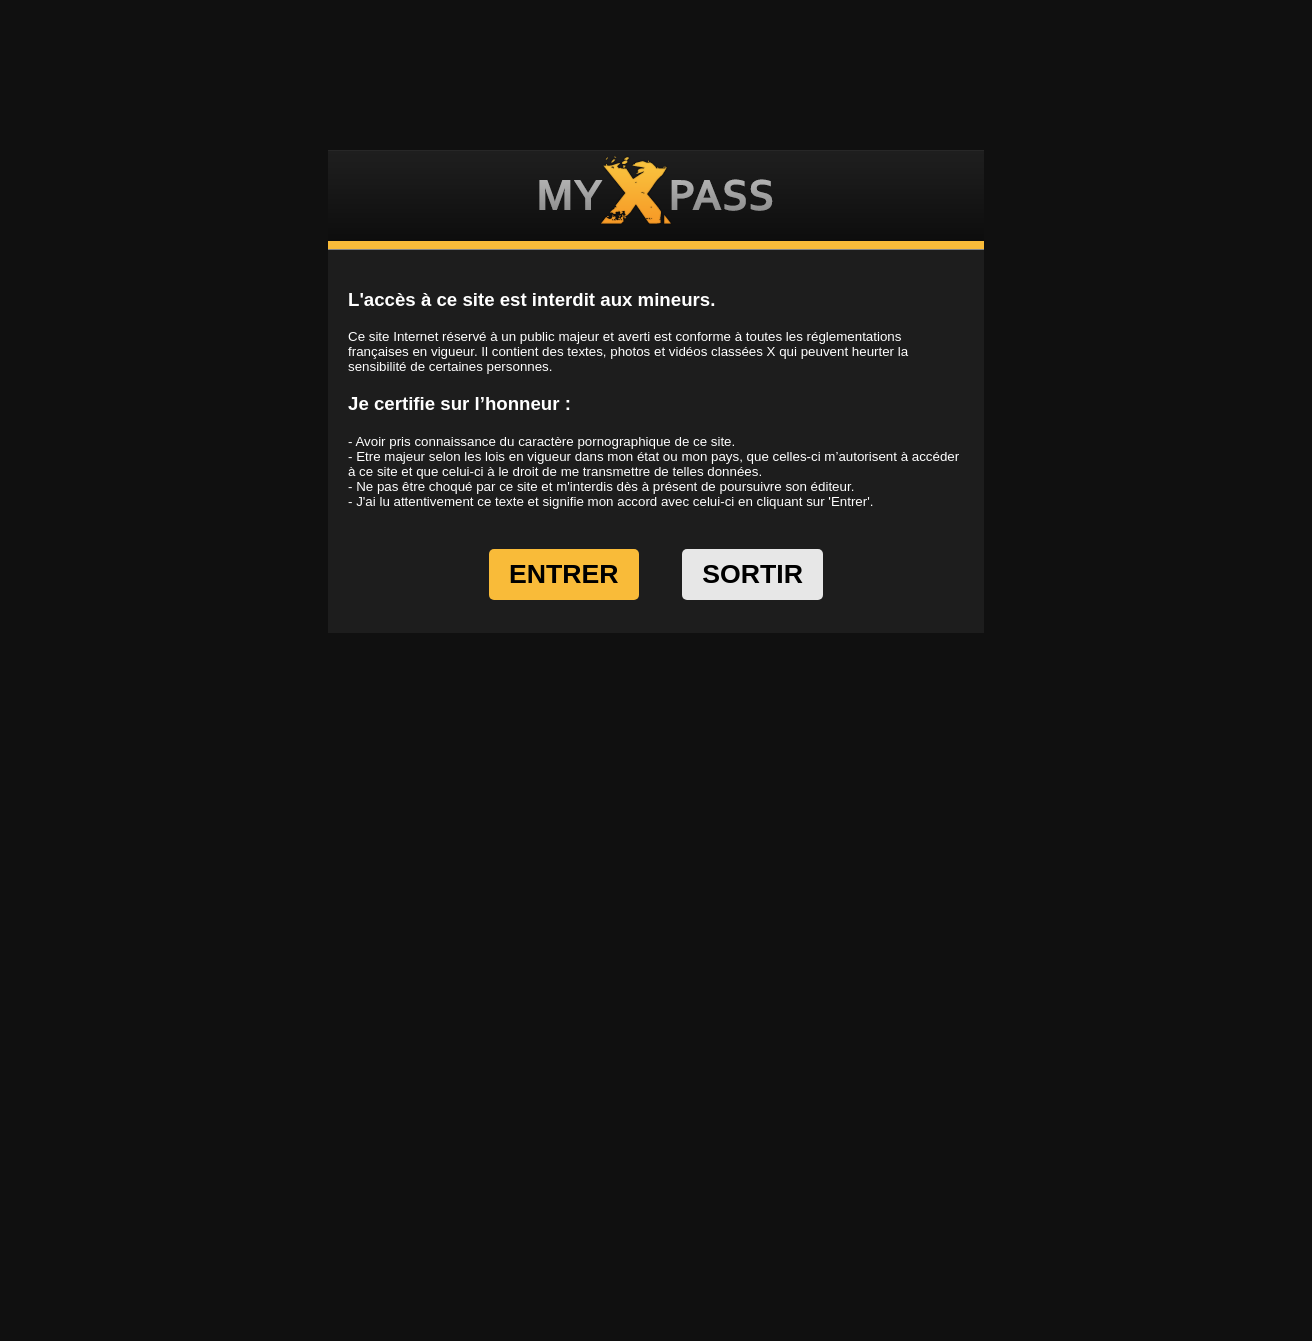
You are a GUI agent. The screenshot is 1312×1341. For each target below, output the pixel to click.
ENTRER (564, 574)
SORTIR (752, 574)
